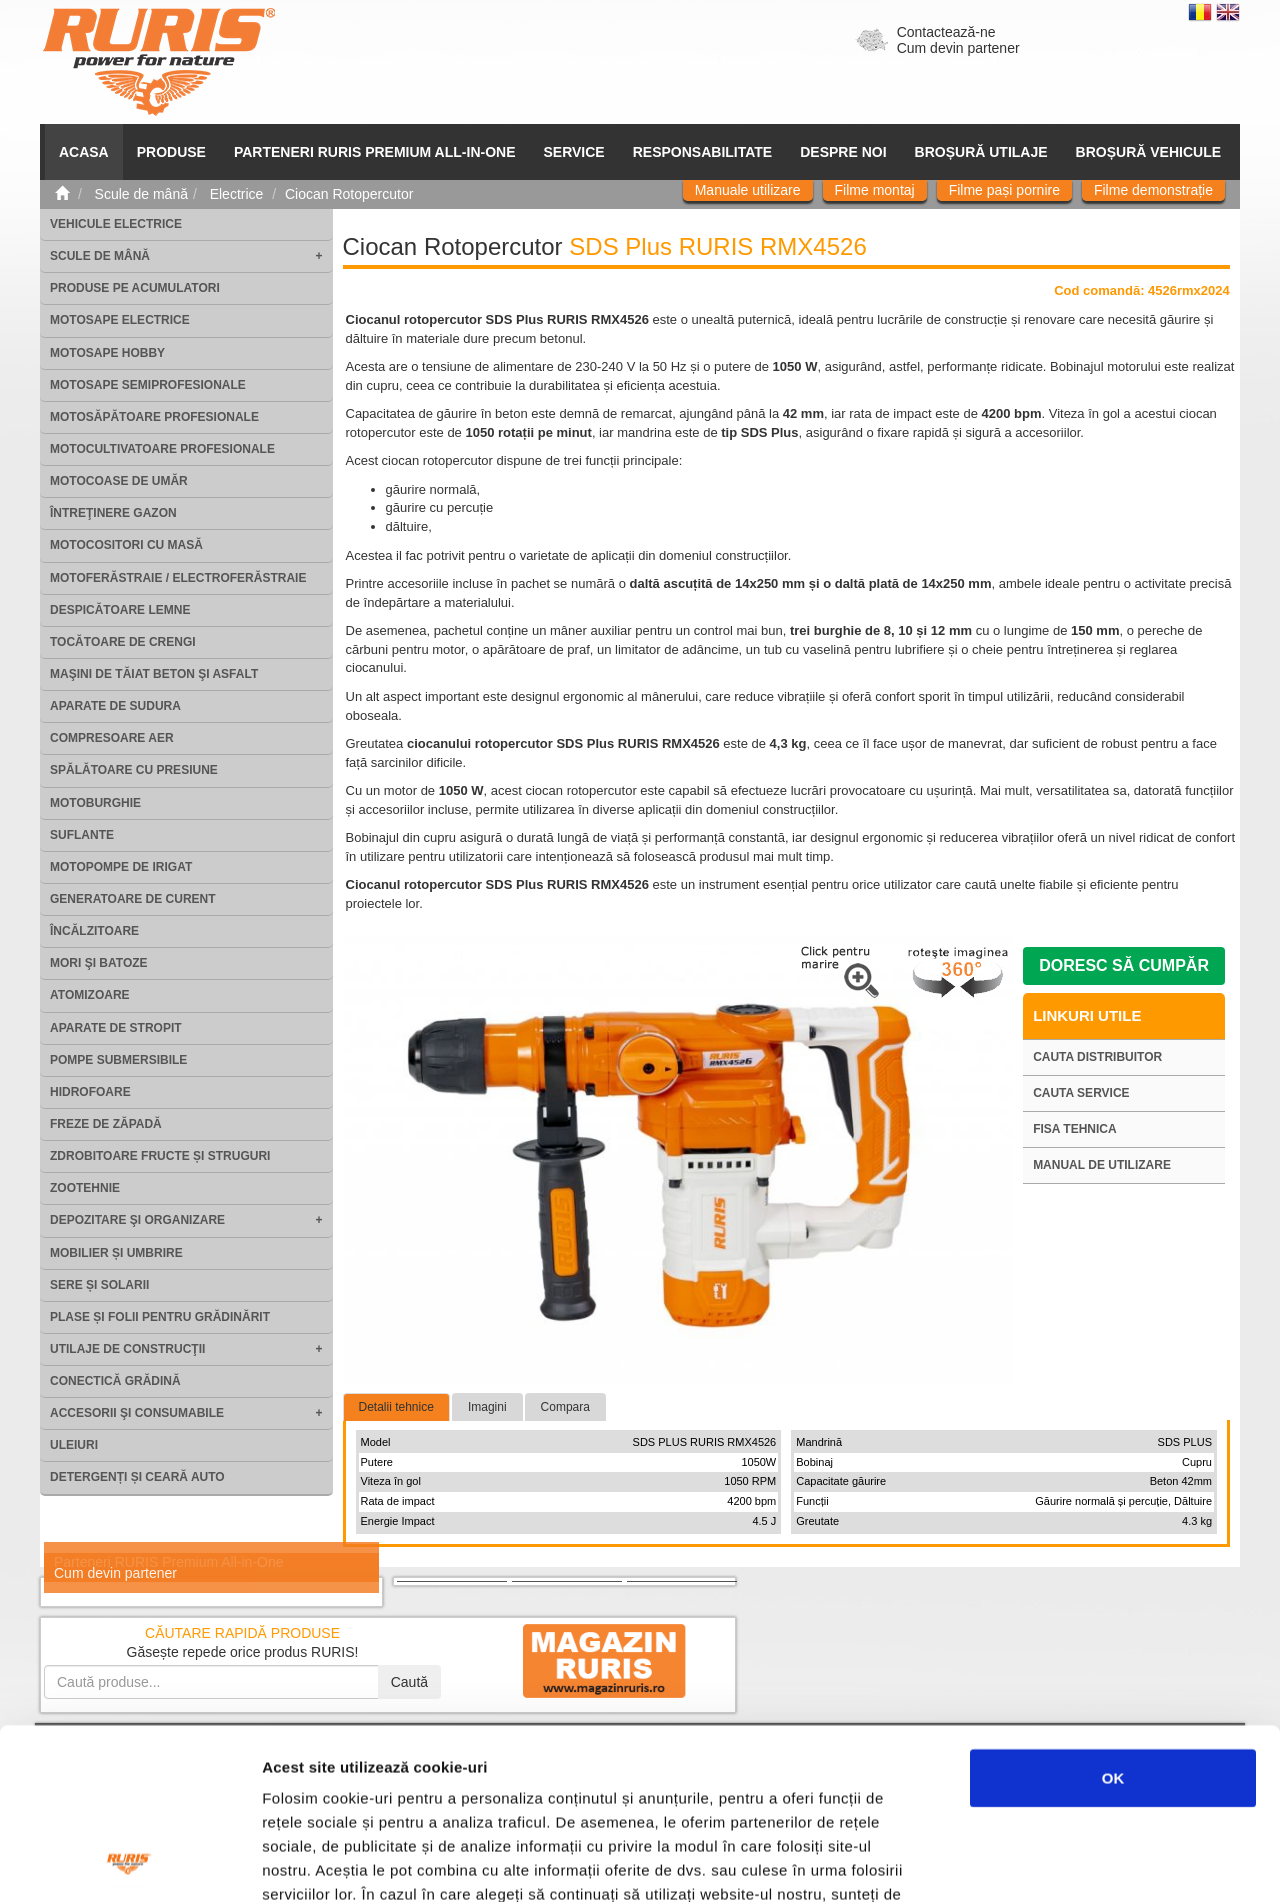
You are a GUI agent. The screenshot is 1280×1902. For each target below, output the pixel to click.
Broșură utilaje (981, 152)
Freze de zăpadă (106, 1124)
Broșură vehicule (1148, 152)
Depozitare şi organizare (137, 1220)
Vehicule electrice (116, 224)
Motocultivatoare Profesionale (162, 449)
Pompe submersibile (118, 1060)
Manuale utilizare (748, 190)
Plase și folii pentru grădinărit (160, 1317)
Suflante (82, 835)
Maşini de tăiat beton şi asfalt (154, 674)
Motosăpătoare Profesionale (154, 417)
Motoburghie (95, 803)
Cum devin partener (958, 48)
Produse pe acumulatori (135, 288)
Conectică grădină (115, 1381)
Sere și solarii (99, 1285)
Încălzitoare (94, 931)
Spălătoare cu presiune (134, 770)
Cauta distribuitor (1097, 1057)
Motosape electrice (120, 320)
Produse (171, 152)
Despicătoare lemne (120, 610)
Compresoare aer (112, 738)
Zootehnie (85, 1188)
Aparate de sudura (115, 706)
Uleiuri (74, 1445)
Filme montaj (875, 190)
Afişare (1000, 1862)
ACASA (84, 152)
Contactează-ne (946, 32)
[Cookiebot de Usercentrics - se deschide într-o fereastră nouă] (129, 1863)
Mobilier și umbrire (116, 1253)
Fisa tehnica (1075, 1129)
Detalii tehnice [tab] (396, 1407)
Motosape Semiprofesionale (148, 385)
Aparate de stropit (116, 1028)
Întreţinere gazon (113, 513)
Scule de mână (100, 256)
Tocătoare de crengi (123, 642)
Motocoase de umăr (119, 481)
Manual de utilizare (1102, 1165)
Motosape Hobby (107, 353)
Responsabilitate (703, 152)
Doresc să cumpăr (1124, 965)
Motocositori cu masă (126, 545)
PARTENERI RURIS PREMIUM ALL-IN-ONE (375, 152)
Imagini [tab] (487, 1407)
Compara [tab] (565, 1407)
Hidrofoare (90, 1092)
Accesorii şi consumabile (137, 1413)
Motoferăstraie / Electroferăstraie (178, 578)
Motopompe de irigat (121, 867)
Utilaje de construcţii (127, 1349)
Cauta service (1081, 1093)
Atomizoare (90, 995)
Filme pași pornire (1004, 190)
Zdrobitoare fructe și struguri (160, 1156)
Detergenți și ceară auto (137, 1477)
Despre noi (843, 152)
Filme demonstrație (1153, 190)
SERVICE (574, 152)
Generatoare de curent (133, 899)
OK (1113, 1617)
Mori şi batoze (99, 963)
